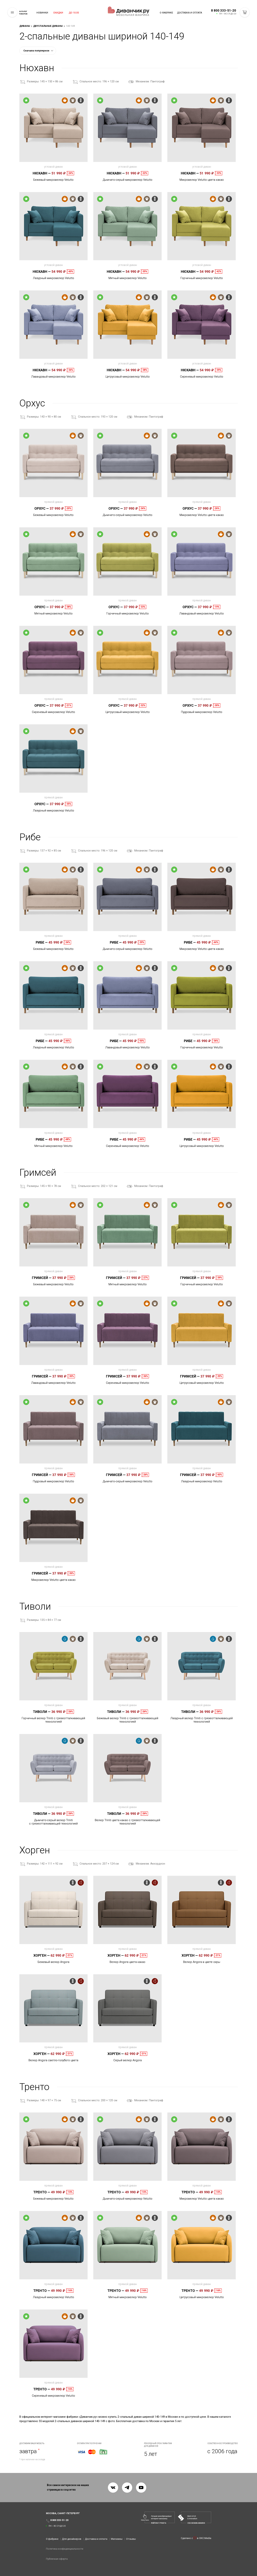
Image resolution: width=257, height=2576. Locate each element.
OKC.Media (205, 2547)
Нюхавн (42, 173)
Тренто (41, 2192)
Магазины (117, 2542)
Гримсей (41, 1278)
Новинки (42, 12)
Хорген (41, 1955)
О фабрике (166, 12)
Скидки (67, 13)
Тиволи (42, 1712)
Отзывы (131, 2542)
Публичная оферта (57, 2562)
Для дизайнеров (71, 2542)
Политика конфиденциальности (64, 2553)
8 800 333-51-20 (223, 10)
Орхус (41, 508)
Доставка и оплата (189, 12)
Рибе (42, 942)
